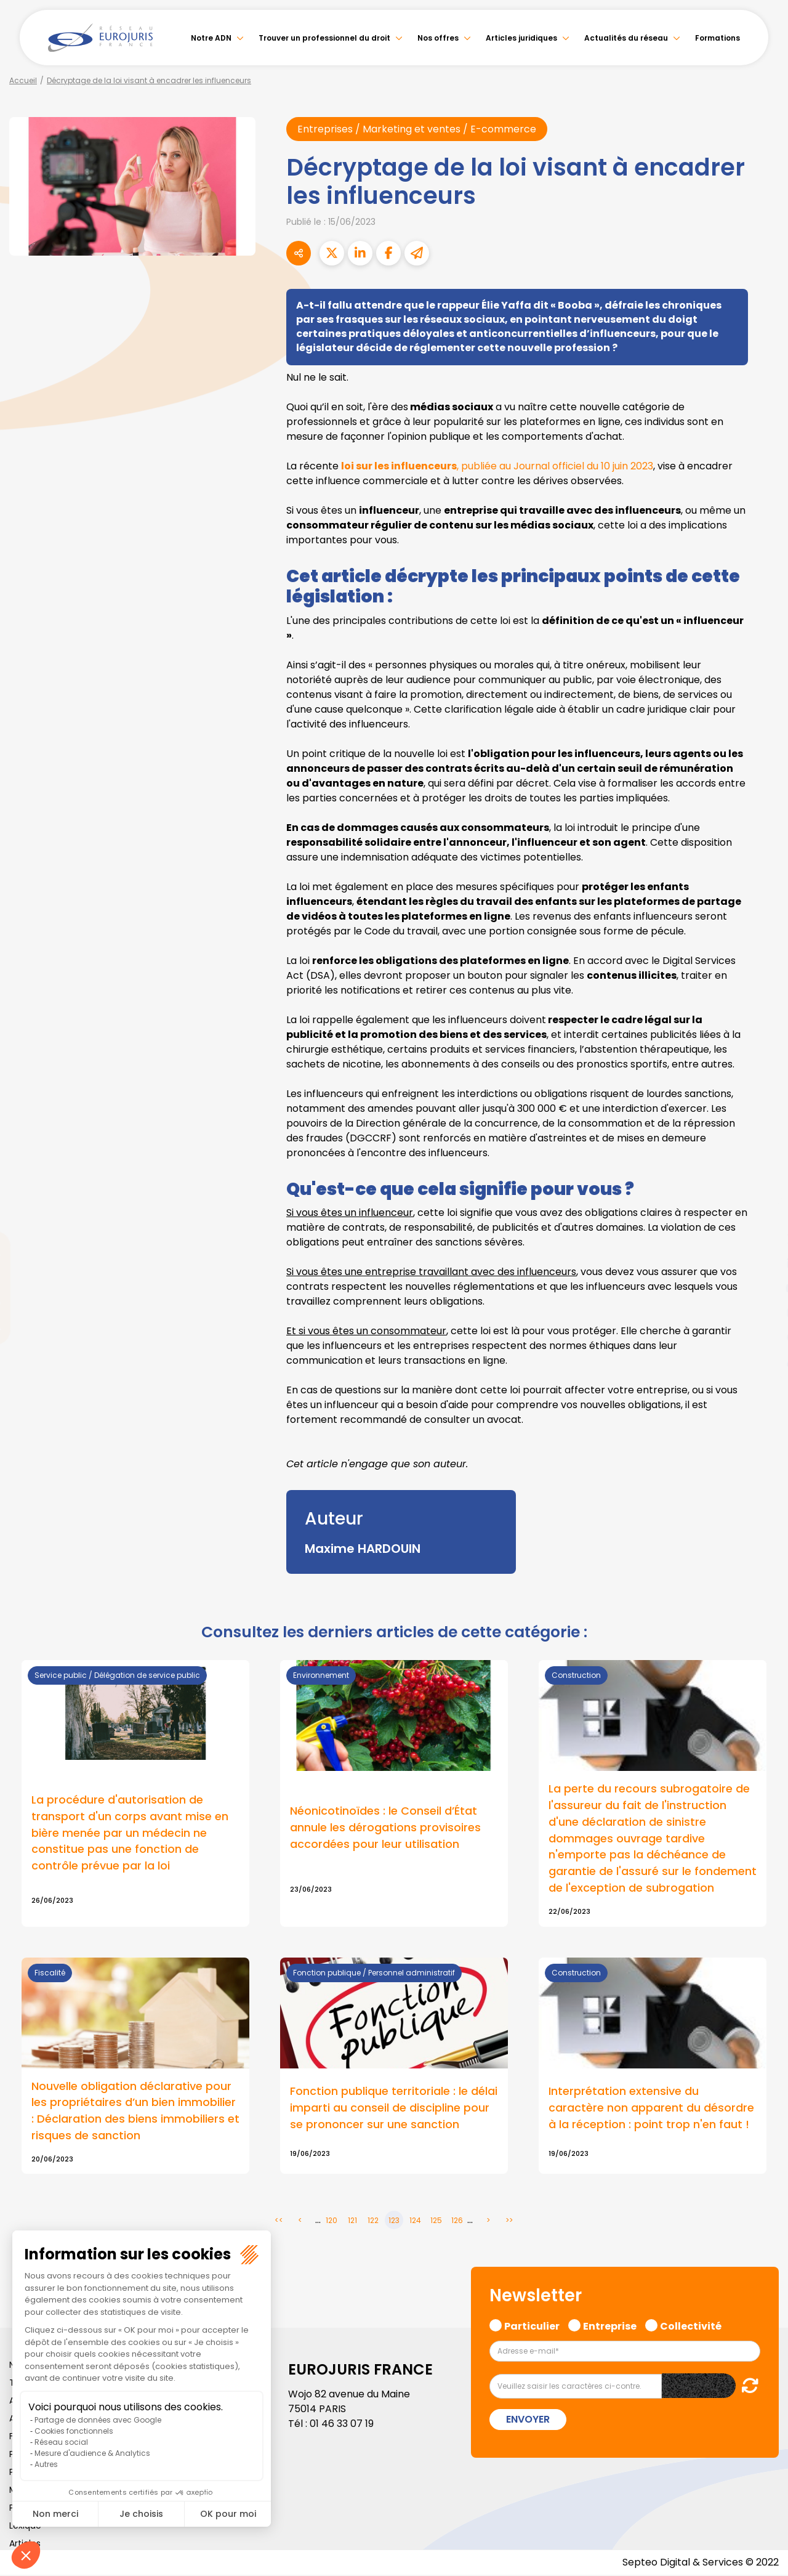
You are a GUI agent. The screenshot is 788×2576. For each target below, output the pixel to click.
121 (352, 2221)
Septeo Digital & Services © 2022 (700, 2563)
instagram (763, 1312)
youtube (763, 1288)
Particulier (532, 2325)
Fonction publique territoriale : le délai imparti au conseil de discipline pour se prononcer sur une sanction (393, 2109)
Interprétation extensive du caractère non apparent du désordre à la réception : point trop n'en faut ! (651, 2109)
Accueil (23, 80)
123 (394, 2221)
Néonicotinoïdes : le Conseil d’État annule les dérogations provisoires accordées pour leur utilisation (385, 1828)
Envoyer (528, 2420)
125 (436, 2221)
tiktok (763, 1362)
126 (457, 2221)
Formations (717, 38)
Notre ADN (211, 38)
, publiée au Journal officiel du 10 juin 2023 (497, 466)
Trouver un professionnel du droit (324, 38)
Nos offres (438, 38)
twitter (763, 1239)
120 (331, 2221)
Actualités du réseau (626, 38)
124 (415, 2221)
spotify (763, 1337)
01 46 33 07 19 (342, 2425)
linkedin (763, 1263)
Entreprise (610, 2325)
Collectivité (691, 2325)
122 (373, 2221)
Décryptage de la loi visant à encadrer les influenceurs (149, 80)
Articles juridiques (521, 38)
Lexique (25, 2527)
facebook (763, 1214)
